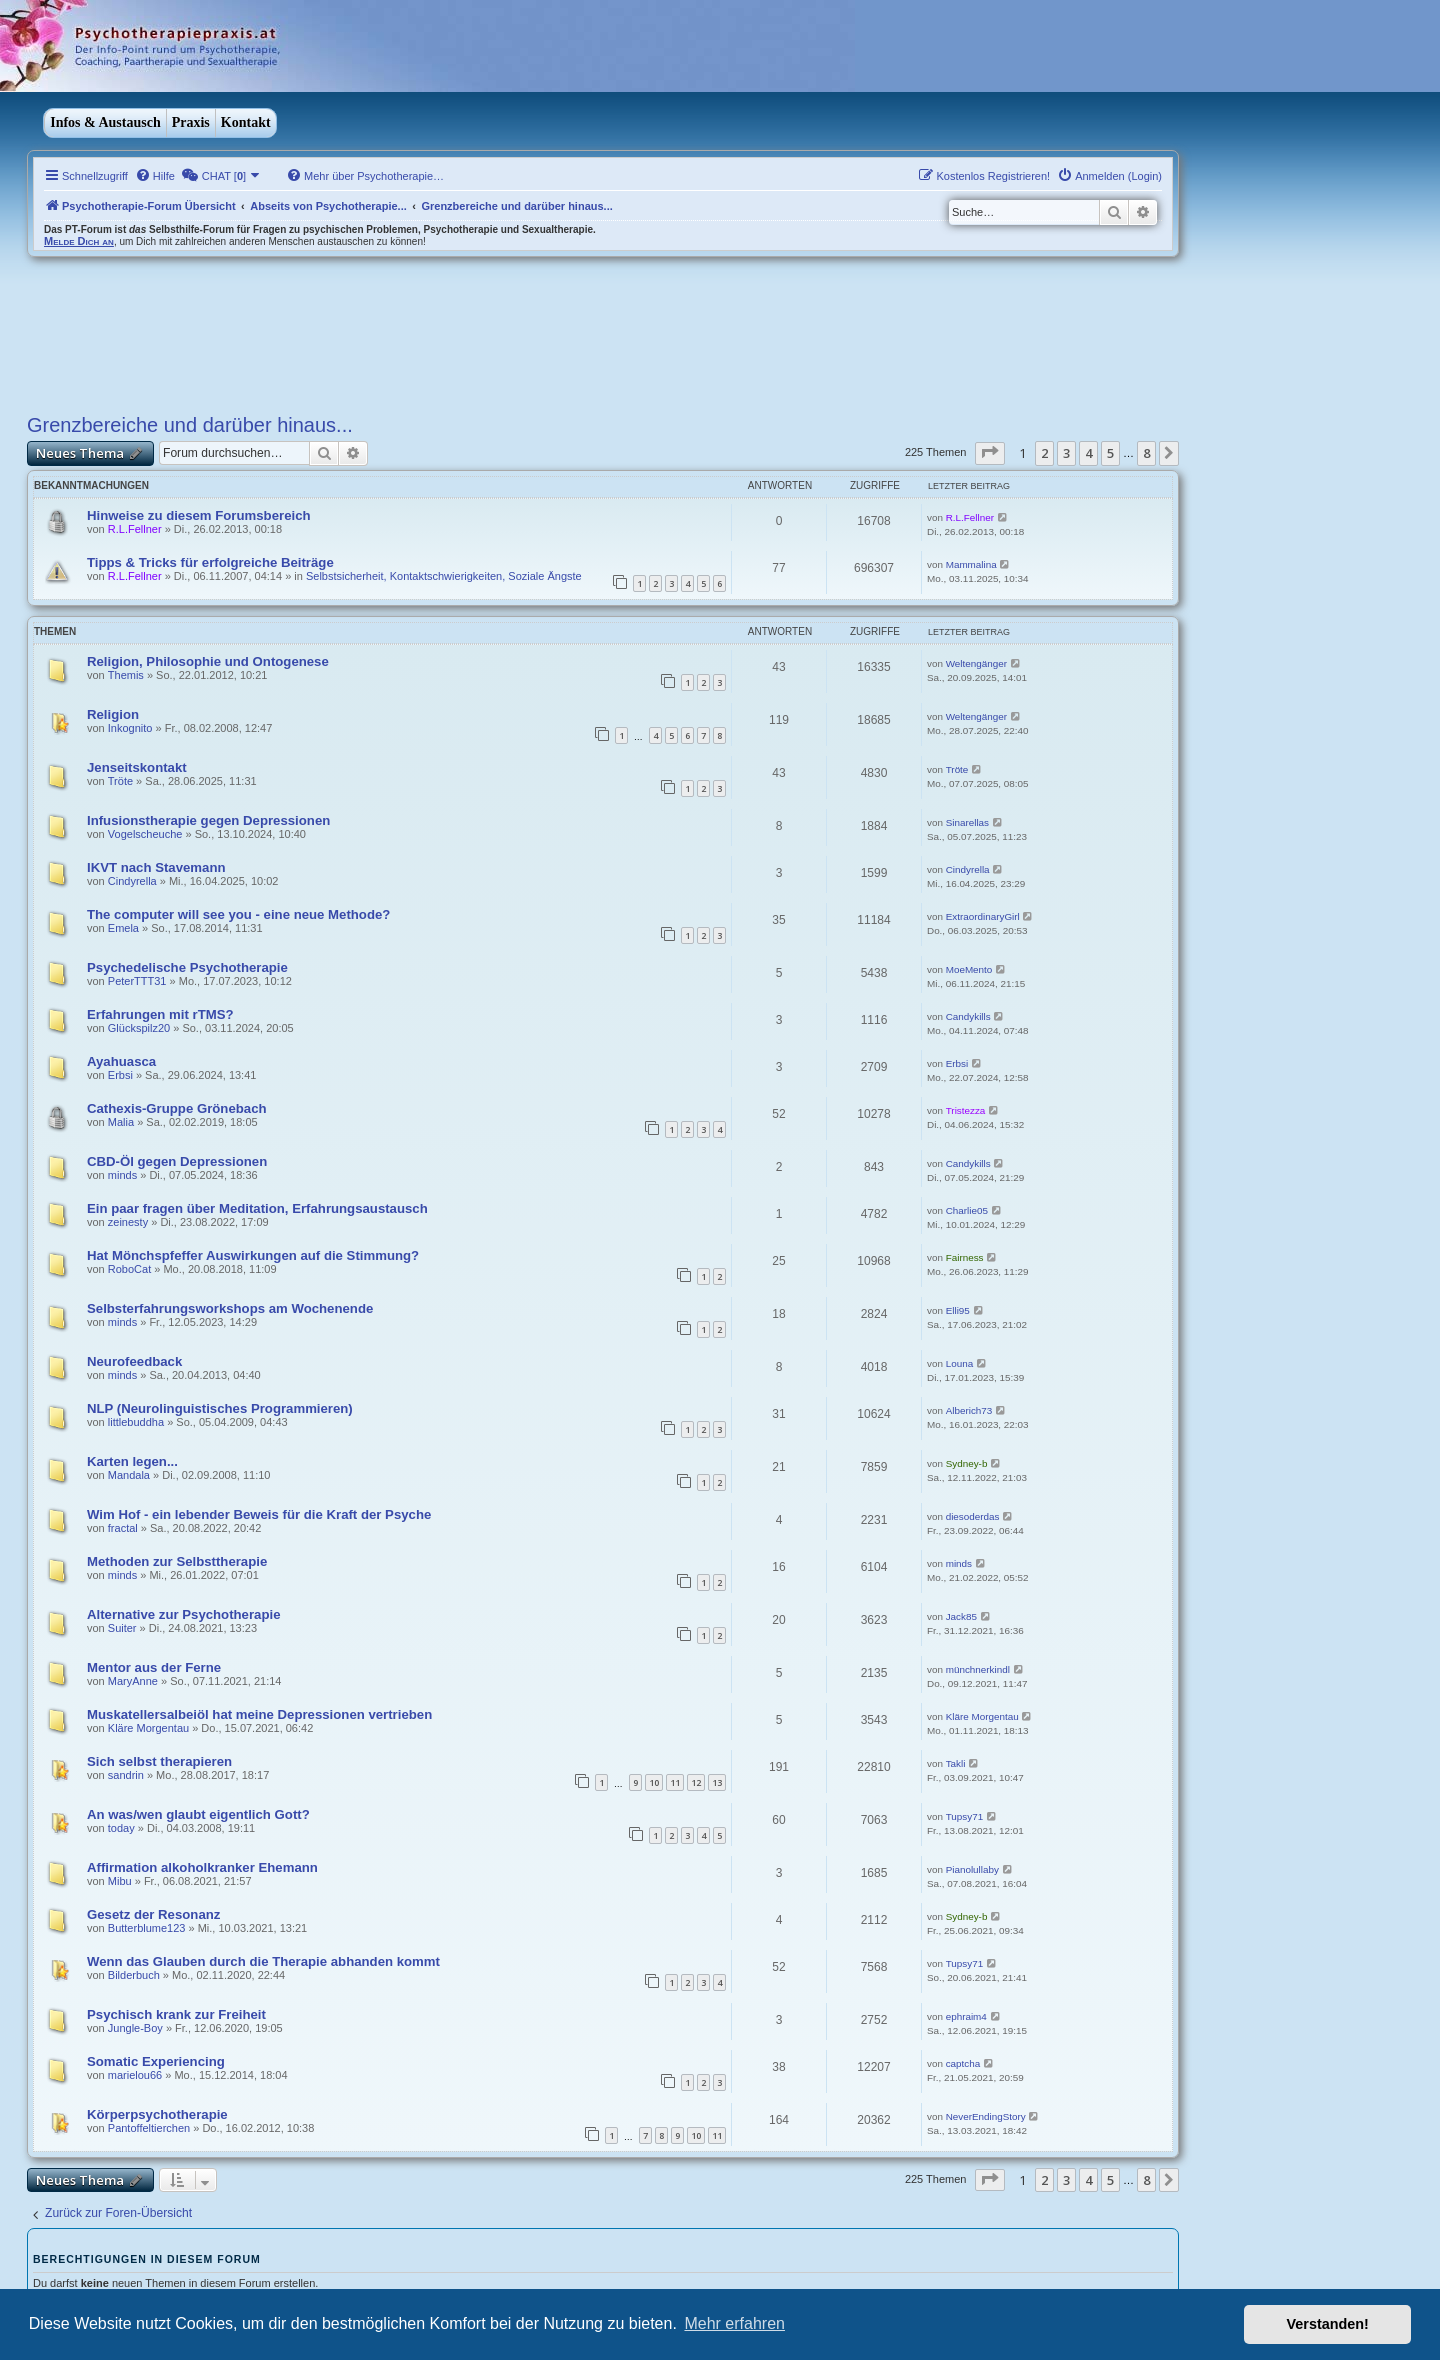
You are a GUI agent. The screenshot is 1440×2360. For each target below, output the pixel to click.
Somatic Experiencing (156, 2061)
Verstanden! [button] (1328, 2324)
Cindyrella (132, 881)
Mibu (120, 1881)
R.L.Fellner (135, 529)
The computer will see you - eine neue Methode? (238, 914)
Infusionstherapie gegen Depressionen (208, 820)
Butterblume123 (147, 1928)
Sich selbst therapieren (159, 1761)
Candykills (968, 1016)
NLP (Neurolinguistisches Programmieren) (220, 1408)
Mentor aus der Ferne (154, 1667)
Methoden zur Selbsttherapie (177, 1561)
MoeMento (969, 969)
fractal (123, 1528)
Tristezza (966, 1110)
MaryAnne (133, 1681)
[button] (990, 453)
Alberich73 (969, 1410)
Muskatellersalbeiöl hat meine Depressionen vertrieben (259, 1714)
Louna (959, 1363)
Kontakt (246, 122)
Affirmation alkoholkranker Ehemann (202, 1867)
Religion (113, 714)
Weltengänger (976, 663)
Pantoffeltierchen (149, 2128)
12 (696, 1782)
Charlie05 (967, 1210)
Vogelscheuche (145, 834)
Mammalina (971, 564)
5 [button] (1110, 453)
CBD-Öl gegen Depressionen (177, 1161)
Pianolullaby (972, 1869)
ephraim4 (966, 2016)
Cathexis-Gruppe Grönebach (177, 1108)
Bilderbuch (134, 1975)
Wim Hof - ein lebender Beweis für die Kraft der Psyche (259, 1514)
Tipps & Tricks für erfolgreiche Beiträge (210, 562)
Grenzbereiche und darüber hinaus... (190, 425)
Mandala (129, 1475)
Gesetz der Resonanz (153, 1914)
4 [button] (1088, 453)
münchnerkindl (978, 1669)
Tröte (120, 781)
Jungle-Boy (135, 2028)
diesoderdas (973, 1516)
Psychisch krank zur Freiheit (176, 2014)
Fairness (965, 1257)
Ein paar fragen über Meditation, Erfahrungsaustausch (257, 1208)
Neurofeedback (134, 1361)
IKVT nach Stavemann (156, 867)
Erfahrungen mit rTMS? (160, 1014)
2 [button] (1044, 453)
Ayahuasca (121, 1061)
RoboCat (129, 1269)
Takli (956, 1763)
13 (717, 1782)
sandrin (126, 1775)
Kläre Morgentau (148, 1728)
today (121, 1828)
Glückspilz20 (139, 1028)
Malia (121, 1122)
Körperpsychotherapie (157, 2114)
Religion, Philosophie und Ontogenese (208, 661)
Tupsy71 (965, 1816)
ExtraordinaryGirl (983, 916)
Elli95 (958, 1310)
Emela (123, 928)
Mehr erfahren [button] (734, 2323)
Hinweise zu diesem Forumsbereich (199, 515)
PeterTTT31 (137, 981)
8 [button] (1146, 453)
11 (675, 1782)
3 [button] (1066, 453)
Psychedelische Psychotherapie (187, 967)
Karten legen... (132, 1461)
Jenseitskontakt (137, 767)
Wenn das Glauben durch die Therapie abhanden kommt (263, 1961)
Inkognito (130, 728)
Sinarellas (967, 822)
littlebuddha (136, 1422)
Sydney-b (967, 1463)
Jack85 (961, 1616)
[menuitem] (155, 176)
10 (654, 1782)
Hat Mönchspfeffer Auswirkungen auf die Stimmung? (253, 1255)
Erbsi (120, 1075)
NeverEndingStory (986, 2116)
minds (122, 1175)
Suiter (122, 1628)
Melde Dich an (79, 241)
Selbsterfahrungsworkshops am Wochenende (230, 1308)
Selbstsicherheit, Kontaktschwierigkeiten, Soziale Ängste (444, 576)
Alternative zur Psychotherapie (183, 1614)
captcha (963, 2063)
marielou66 (135, 2075)
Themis (126, 675)
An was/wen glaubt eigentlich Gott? (198, 1814)
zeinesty (128, 1222)
